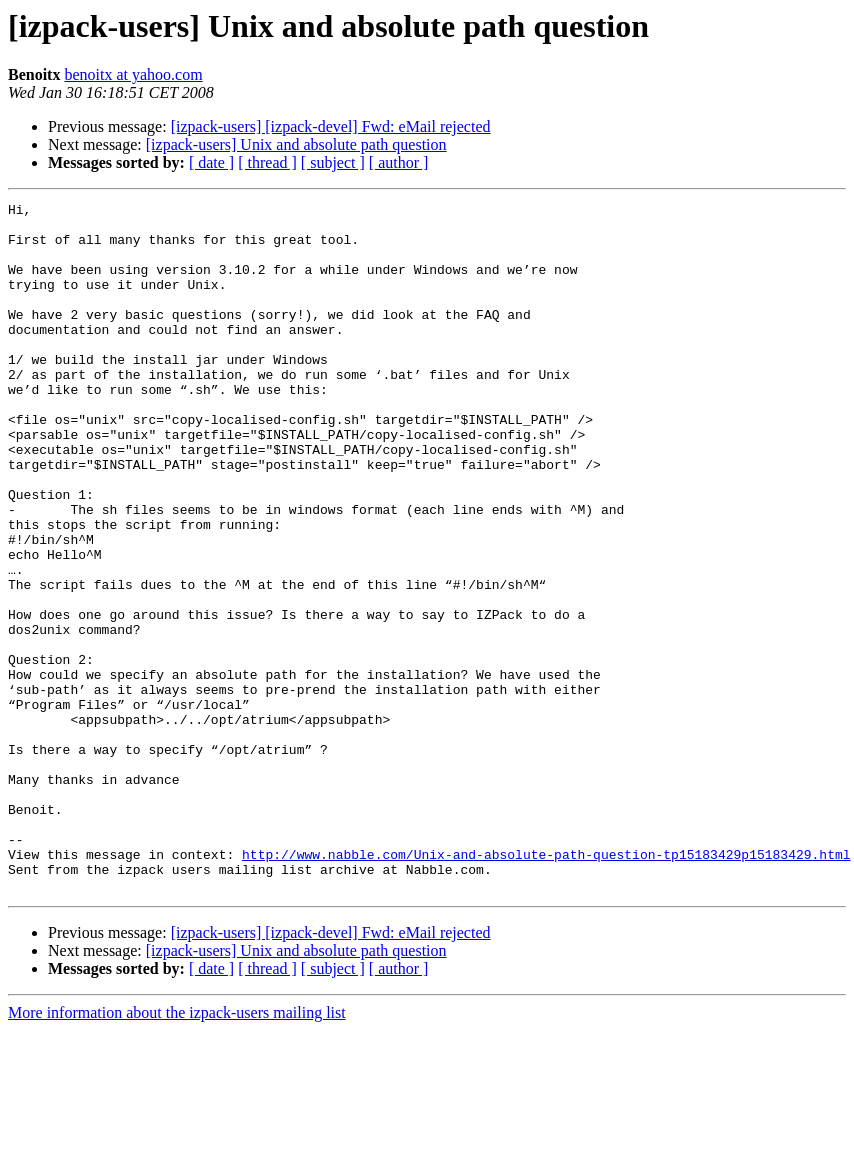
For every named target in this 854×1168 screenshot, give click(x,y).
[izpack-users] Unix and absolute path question (296, 144)
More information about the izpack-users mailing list (177, 1150)
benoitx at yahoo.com (133, 74)
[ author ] (399, 162)
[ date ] (211, 162)
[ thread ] (267, 162)
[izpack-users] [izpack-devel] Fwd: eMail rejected (331, 126)
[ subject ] (333, 162)
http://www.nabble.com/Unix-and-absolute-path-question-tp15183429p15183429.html (546, 986)
